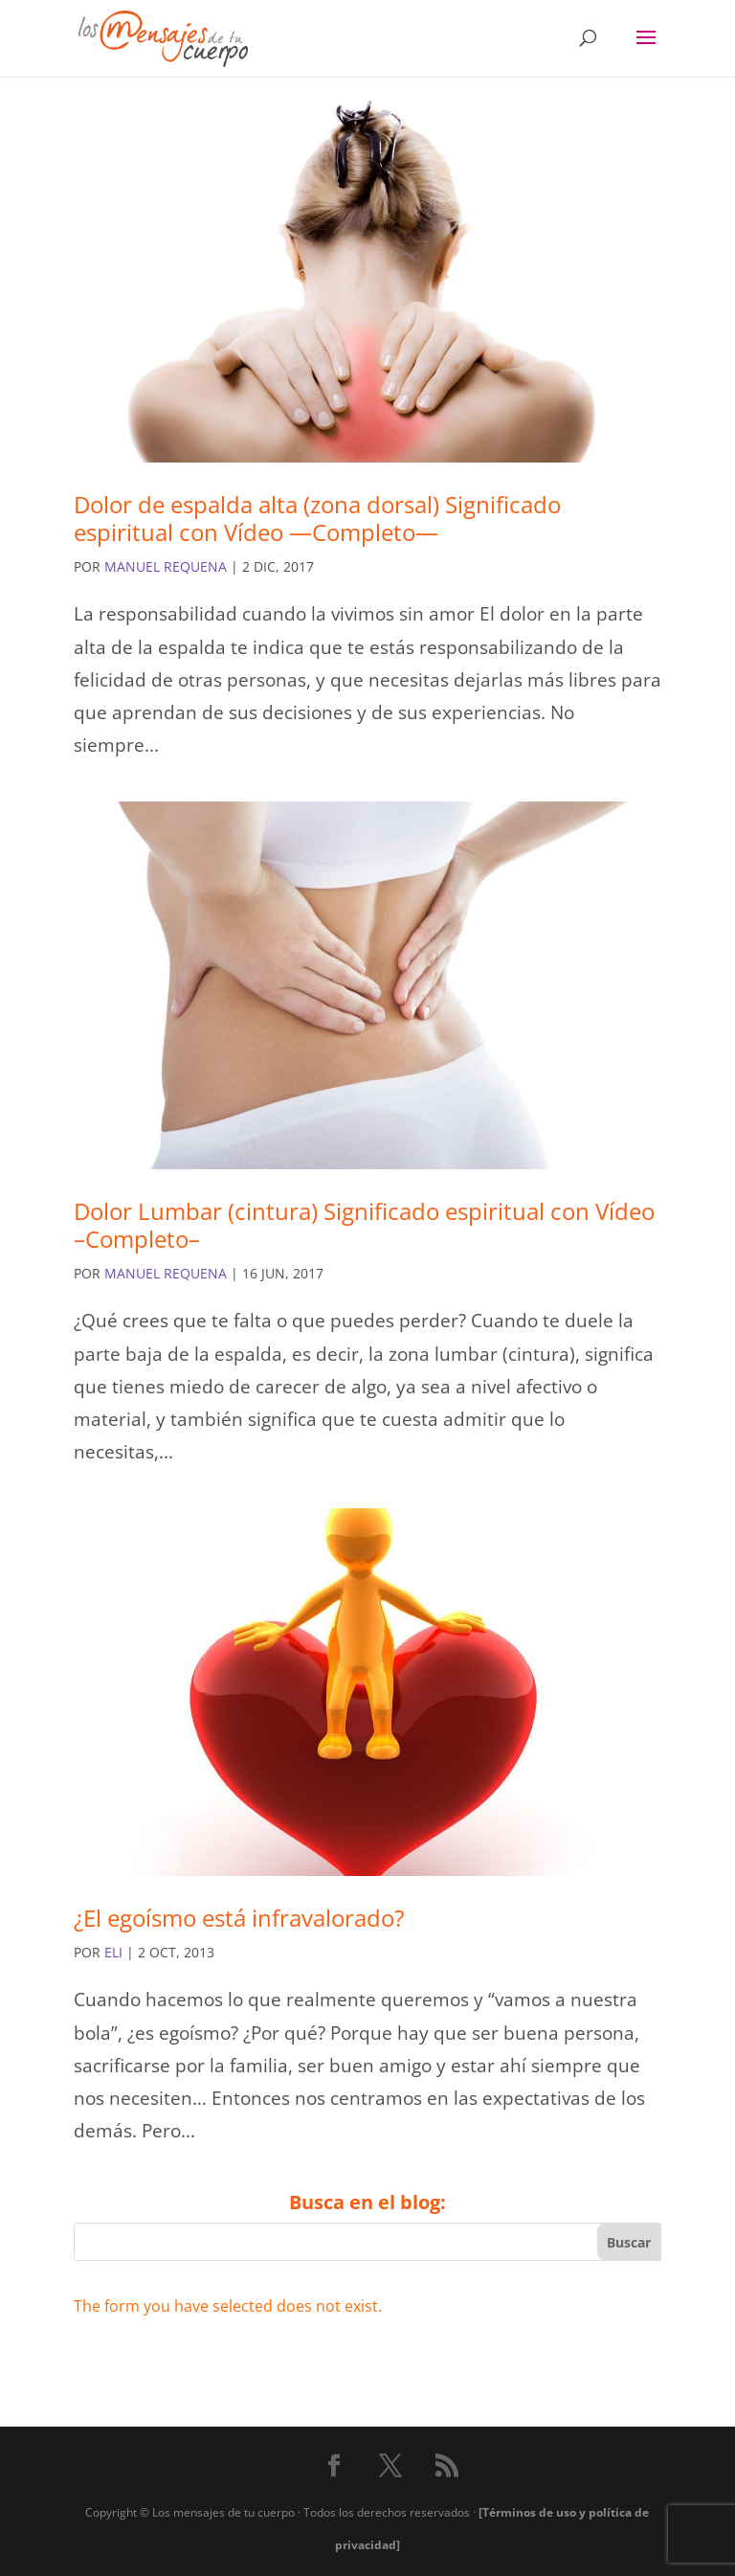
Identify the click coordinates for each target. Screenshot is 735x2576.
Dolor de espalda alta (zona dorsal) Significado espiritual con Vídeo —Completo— (317, 518)
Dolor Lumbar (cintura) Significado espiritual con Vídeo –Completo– (364, 1224)
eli (113, 1952)
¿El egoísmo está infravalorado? (239, 1917)
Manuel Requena (165, 566)
